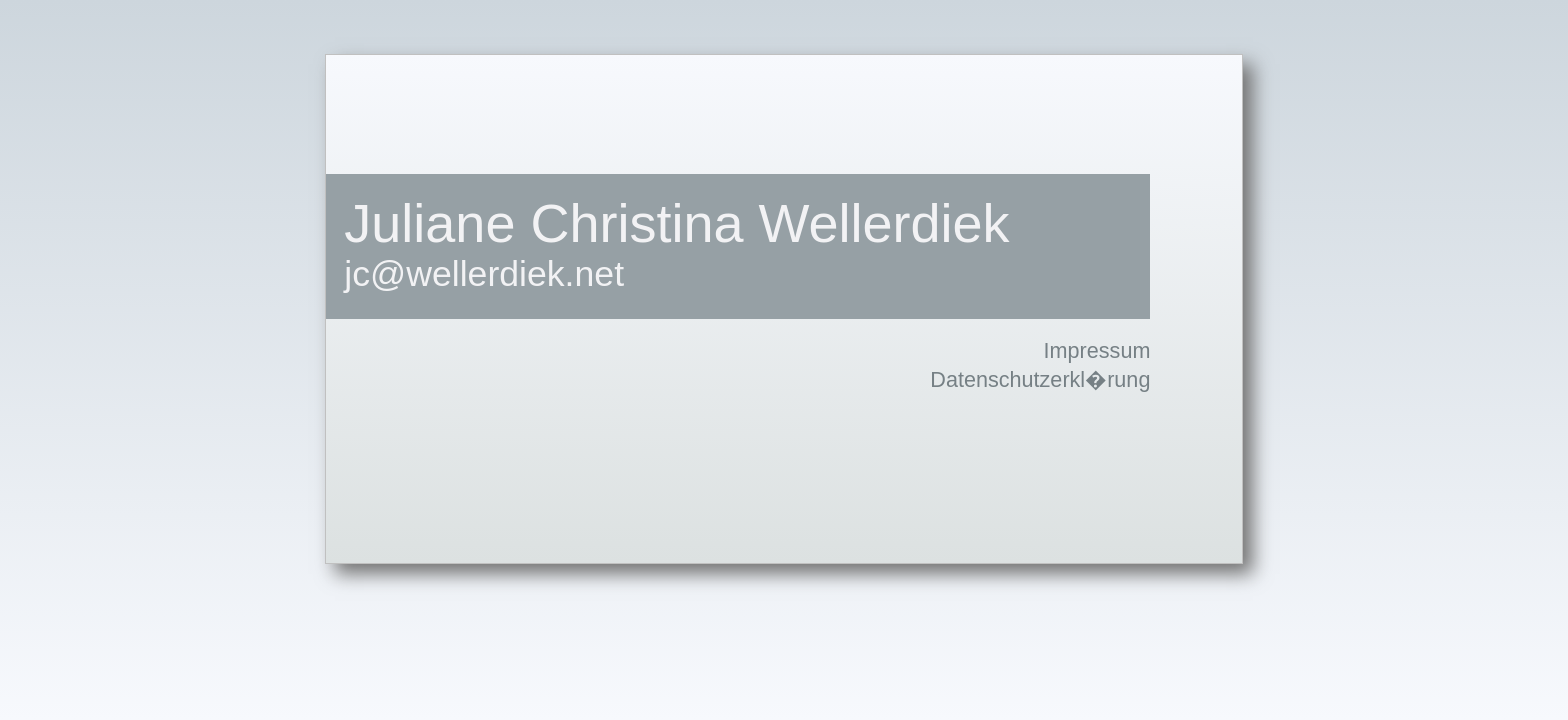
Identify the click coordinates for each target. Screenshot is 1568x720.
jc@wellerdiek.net (484, 274)
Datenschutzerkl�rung (1040, 379)
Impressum (1097, 350)
